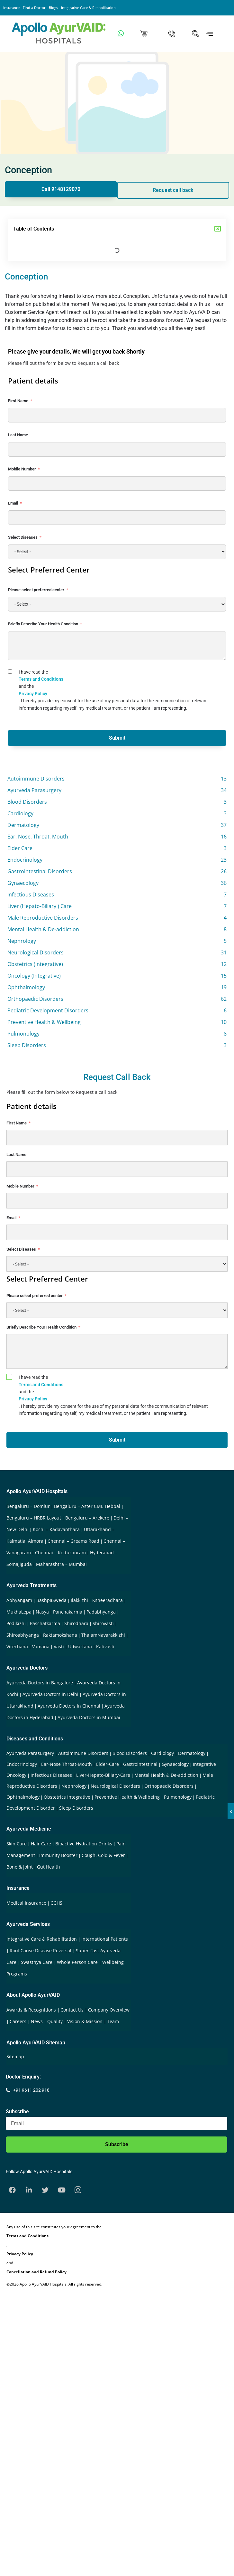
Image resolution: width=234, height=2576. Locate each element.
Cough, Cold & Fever (103, 1855)
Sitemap (15, 2056)
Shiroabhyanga (22, 1635)
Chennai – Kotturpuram (60, 1552)
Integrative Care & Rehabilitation (88, 7)
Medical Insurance (26, 1903)
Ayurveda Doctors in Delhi (50, 1694)
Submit (117, 738)
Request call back (173, 190)
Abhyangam (19, 1600)
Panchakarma (67, 1612)
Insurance (11, 7)
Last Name (18, 434)
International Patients (104, 1939)
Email (13, 503)
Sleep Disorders (76, 1808)
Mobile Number (22, 469)
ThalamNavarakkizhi (103, 1635)
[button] (217, 229)
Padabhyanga (101, 1612)
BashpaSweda (51, 1600)
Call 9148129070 (60, 189)
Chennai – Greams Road (73, 1541)
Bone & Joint (19, 1867)
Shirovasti (103, 1623)
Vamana (41, 1646)
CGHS (56, 1903)
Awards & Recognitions (31, 2010)
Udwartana (80, 1646)
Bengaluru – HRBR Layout (33, 1518)
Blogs (53, 7)
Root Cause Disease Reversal (41, 1950)
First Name (18, 400)
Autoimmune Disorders (83, 1753)
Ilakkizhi (79, 1600)
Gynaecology (175, 1764)
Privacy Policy (33, 693)
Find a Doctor (34, 7)
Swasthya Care (37, 1962)
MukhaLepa (19, 1612)
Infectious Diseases (51, 1775)
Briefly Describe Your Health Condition (43, 623)
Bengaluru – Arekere (87, 1518)
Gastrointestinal (140, 1764)
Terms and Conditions (41, 679)
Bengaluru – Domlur (28, 1506)
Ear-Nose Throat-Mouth (66, 1764)
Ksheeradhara (107, 1600)
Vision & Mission (85, 2021)
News (37, 2021)
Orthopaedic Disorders (169, 1786)
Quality (55, 2021)
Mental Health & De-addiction (166, 1775)
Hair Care (41, 1844)
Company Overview (109, 2010)
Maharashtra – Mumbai (61, 1564)
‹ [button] (231, 1811)
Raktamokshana (60, 1635)
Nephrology (73, 1786)
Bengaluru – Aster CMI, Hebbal (87, 1506)
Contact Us (72, 2010)
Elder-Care (107, 1764)
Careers (19, 2021)
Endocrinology (21, 1764)
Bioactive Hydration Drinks (83, 1844)
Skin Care (16, 1844)
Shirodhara (76, 1623)
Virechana (17, 1646)
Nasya (42, 1612)
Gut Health (48, 1867)
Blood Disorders (130, 1753)
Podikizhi (16, 1623)
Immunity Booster (58, 1855)
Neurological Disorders (115, 1786)
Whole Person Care (78, 1962)
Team (113, 2021)
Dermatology (191, 1753)
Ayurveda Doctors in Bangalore (39, 1683)
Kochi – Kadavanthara (56, 1529)
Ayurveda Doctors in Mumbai (89, 1717)
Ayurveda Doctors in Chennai (69, 1706)
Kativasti (105, 1646)
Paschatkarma (45, 1623)
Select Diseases (23, 537)
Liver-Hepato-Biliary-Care (103, 1775)
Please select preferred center (36, 589)
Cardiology (162, 1753)
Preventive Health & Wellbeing (127, 1797)
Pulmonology (178, 1797)
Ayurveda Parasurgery (30, 1753)
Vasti (59, 1646)
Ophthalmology (23, 1797)
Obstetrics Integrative (67, 1797)
